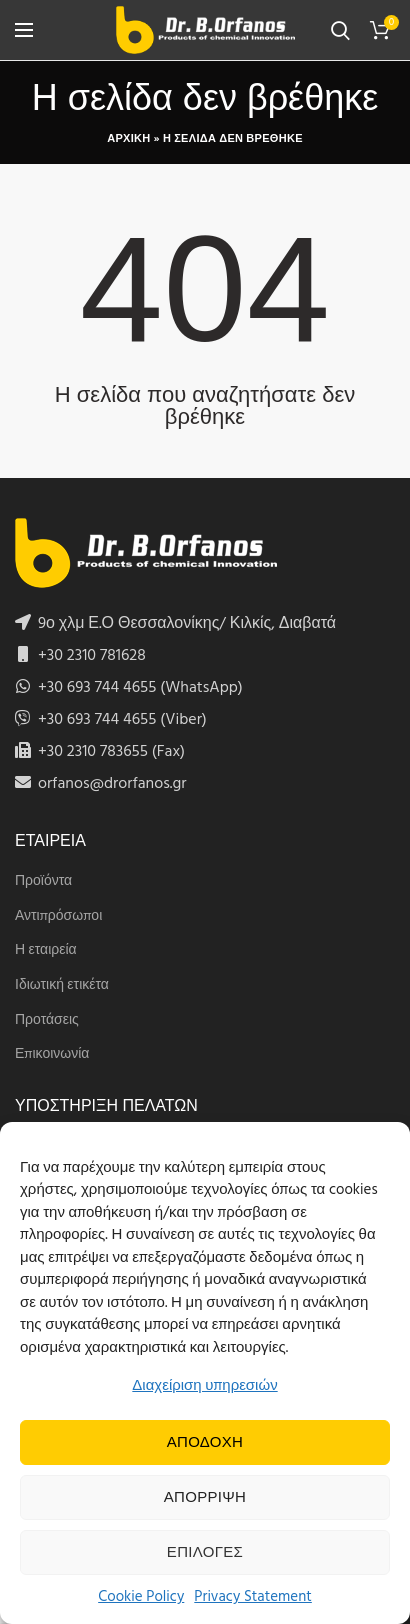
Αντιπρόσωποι (58, 917)
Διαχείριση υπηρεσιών (204, 1386)
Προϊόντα (43, 882)
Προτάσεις (47, 1021)
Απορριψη (205, 1498)
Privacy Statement (253, 1597)
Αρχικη (128, 139)
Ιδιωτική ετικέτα (62, 986)
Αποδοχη (205, 1443)
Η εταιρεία (46, 951)
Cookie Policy (141, 1597)
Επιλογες (205, 1553)
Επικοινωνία (52, 1055)
